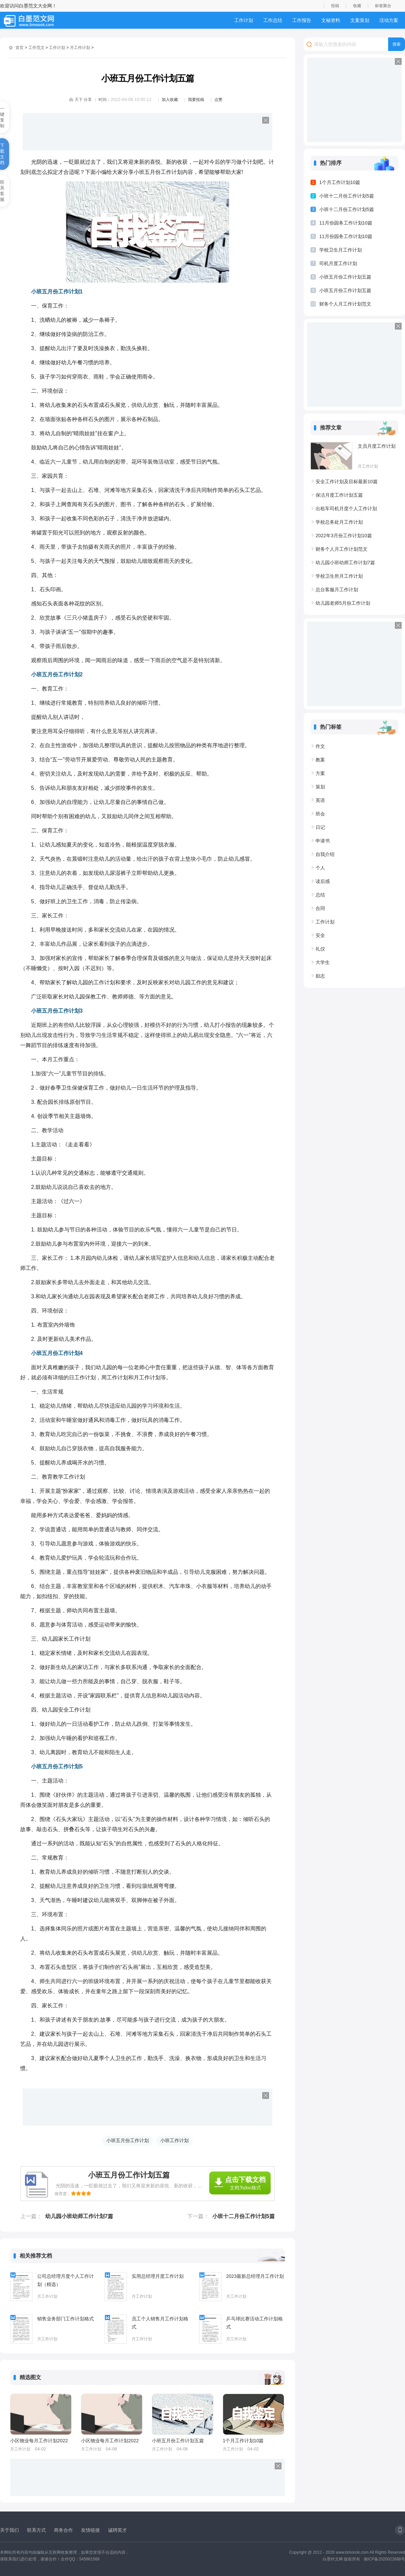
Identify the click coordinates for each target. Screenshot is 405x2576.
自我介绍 (325, 854)
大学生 (323, 962)
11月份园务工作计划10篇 (345, 223)
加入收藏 (170, 99)
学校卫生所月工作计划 (339, 576)
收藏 (357, 5)
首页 (20, 47)
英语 (320, 800)
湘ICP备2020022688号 (384, 2559)
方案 (320, 773)
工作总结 (272, 20)
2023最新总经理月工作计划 (255, 2276)
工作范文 (36, 47)
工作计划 (243, 20)
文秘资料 (330, 20)
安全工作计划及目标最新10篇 (347, 481)
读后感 (323, 881)
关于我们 (9, 2530)
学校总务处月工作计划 (339, 522)
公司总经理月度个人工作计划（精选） (65, 2280)
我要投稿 (196, 99)
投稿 (335, 5)
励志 (320, 976)
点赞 (218, 99)
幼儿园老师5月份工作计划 (343, 603)
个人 (320, 867)
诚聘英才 (117, 2530)
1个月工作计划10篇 (243, 2440)
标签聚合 (383, 5)
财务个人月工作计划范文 (345, 304)
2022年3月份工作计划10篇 (344, 535)
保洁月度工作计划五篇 (339, 495)
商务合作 (63, 2530)
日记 (320, 827)
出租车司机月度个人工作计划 (346, 508)
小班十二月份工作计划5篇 (243, 2216)
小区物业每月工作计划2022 (39, 2440)
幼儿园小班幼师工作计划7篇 (79, 2216)
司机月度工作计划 (338, 263)
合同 (320, 908)
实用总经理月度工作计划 (158, 2276)
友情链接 (90, 2530)
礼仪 (320, 949)
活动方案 (388, 20)
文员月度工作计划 (377, 446)
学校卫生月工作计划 (340, 250)
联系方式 (36, 2530)
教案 (320, 759)
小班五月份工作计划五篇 (178, 2440)
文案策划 (359, 20)
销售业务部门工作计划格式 (65, 2318)
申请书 (323, 840)
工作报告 (301, 20)
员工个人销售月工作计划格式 (160, 2323)
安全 (320, 935)
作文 (320, 746)
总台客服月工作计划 (337, 589)
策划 (320, 786)
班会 (320, 813)
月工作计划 (80, 47)
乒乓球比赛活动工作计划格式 (254, 2323)
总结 (320, 894)
